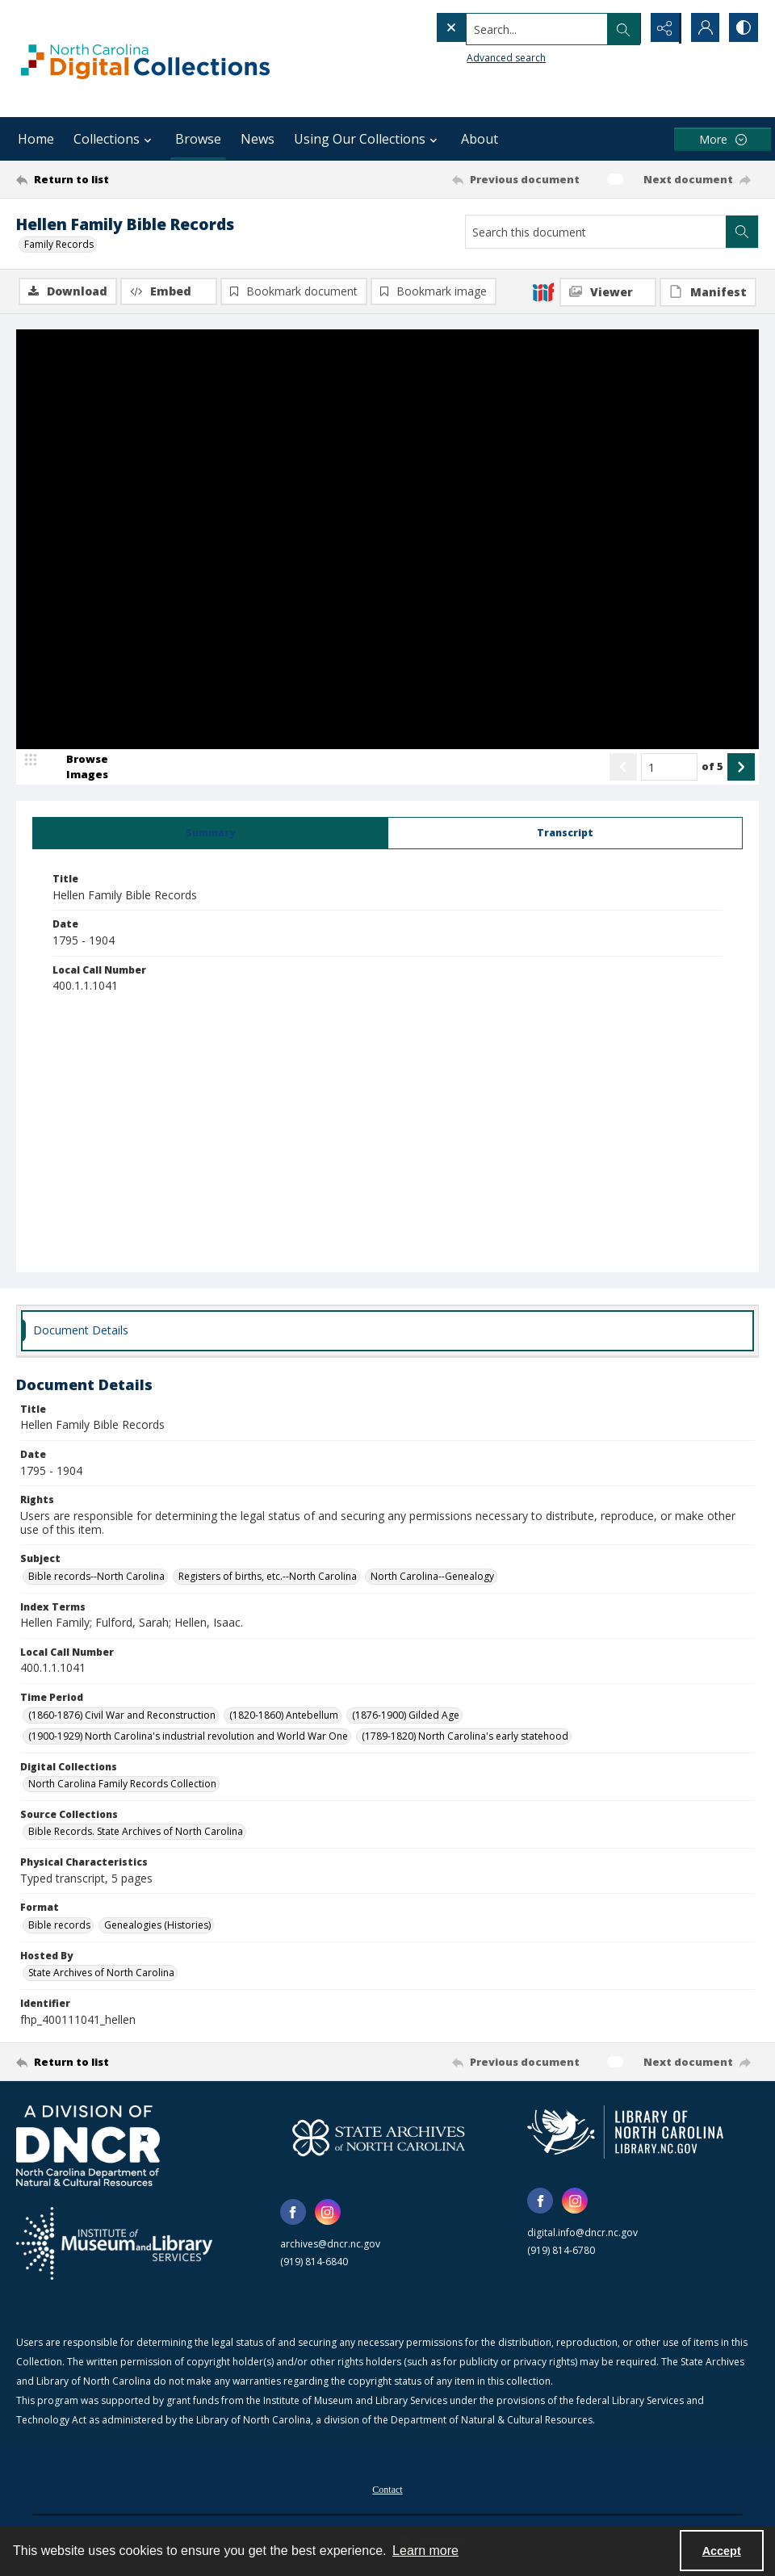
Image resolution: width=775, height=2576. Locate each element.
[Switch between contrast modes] (742, 28)
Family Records (59, 244)
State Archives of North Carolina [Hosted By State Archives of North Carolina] (101, 1973)
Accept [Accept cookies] (721, 2551)
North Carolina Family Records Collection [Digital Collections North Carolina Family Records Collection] (122, 1784)
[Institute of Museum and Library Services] (114, 2244)
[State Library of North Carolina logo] (625, 2132)
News (257, 139)
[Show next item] (741, 767)
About (479, 139)
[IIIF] (543, 291)
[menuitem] (387, 2489)
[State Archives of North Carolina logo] (378, 2138)
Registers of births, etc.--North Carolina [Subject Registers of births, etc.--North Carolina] (267, 1577)
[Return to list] (116, 179)
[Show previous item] (623, 767)
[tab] (210, 834)
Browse (198, 139)
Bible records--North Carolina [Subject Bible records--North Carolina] (96, 1577)
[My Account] (702, 28)
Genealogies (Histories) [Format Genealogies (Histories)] (157, 1926)
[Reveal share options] (662, 28)
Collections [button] (114, 139)
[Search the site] (504, 28)
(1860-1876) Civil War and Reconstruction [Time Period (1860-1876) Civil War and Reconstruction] (122, 1715)
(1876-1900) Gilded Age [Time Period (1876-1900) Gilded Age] (405, 1715)
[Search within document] (742, 232)
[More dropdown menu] (722, 139)
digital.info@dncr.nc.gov (582, 2233)
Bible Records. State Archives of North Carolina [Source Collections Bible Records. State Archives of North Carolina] (135, 1832)
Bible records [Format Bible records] (59, 1926)
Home (36, 139)
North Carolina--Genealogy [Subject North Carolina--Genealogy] (432, 1577)
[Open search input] (621, 28)
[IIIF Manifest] (708, 292)
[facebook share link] (293, 2213)
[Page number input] (669, 767)
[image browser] (76, 767)
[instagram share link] (328, 2213)
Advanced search (473, 57)
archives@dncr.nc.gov (330, 2244)
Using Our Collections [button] (368, 139)
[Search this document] (596, 232)
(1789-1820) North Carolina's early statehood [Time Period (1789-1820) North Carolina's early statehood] (465, 1736)
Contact (387, 2490)
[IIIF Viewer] (607, 292)
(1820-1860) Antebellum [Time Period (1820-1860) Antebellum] (283, 1715)
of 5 (712, 767)
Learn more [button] (425, 2550)
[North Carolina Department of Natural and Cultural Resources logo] (88, 2146)
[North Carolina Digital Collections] (145, 58)
